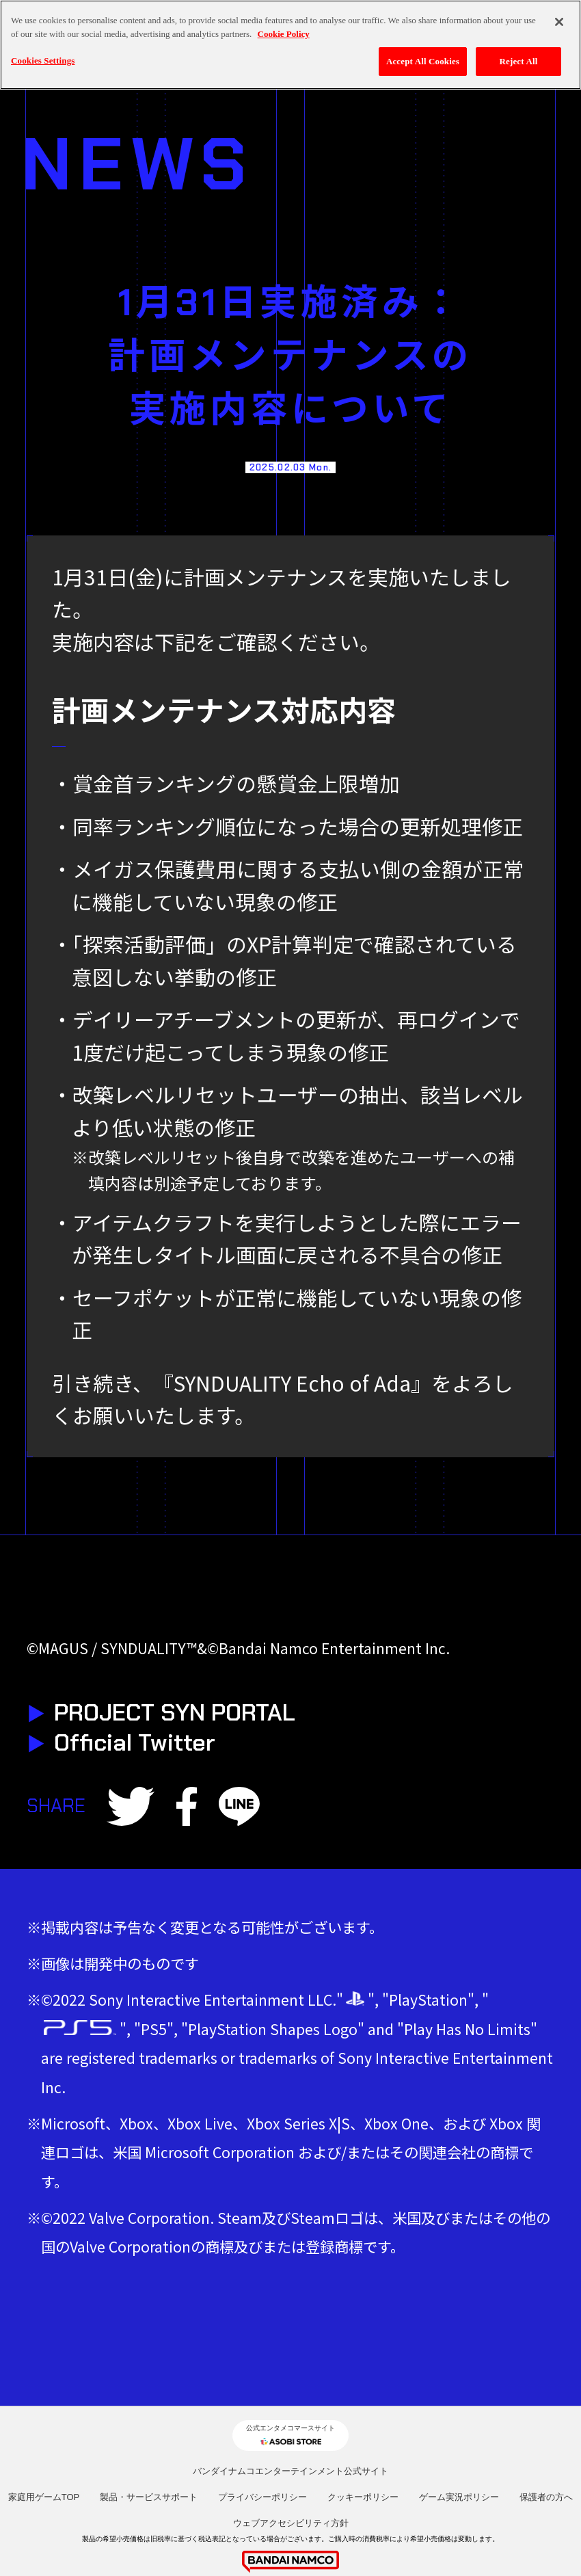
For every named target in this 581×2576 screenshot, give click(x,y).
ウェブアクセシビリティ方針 (291, 2523)
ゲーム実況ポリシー (459, 2497)
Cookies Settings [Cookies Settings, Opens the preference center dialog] (43, 59)
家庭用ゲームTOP (44, 2497)
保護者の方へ (546, 2497)
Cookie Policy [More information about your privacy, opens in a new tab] (284, 32)
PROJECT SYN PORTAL (161, 1712)
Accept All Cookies (422, 60)
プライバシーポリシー (262, 2497)
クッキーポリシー (362, 2497)
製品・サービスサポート (149, 2497)
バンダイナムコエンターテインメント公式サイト (290, 2471)
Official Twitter (121, 1742)
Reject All (519, 60)
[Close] (559, 20)
